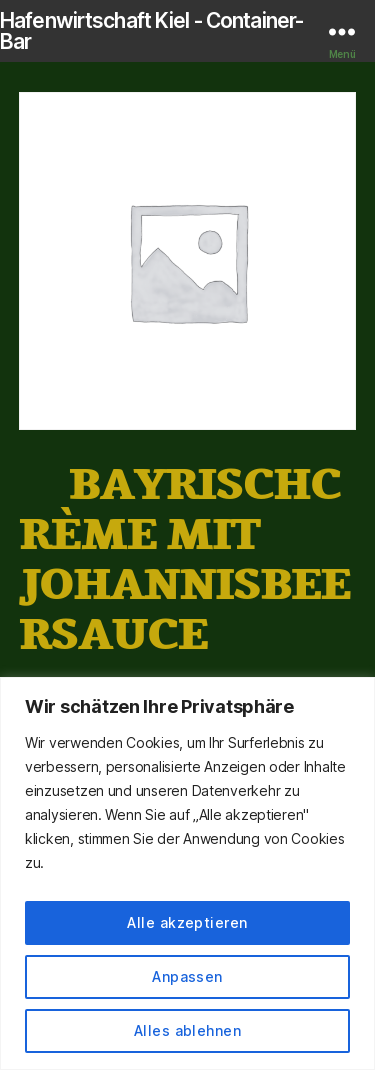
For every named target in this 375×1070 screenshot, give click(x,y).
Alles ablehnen (188, 1030)
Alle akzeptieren (187, 922)
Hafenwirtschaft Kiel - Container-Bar (151, 31)
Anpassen (187, 976)
